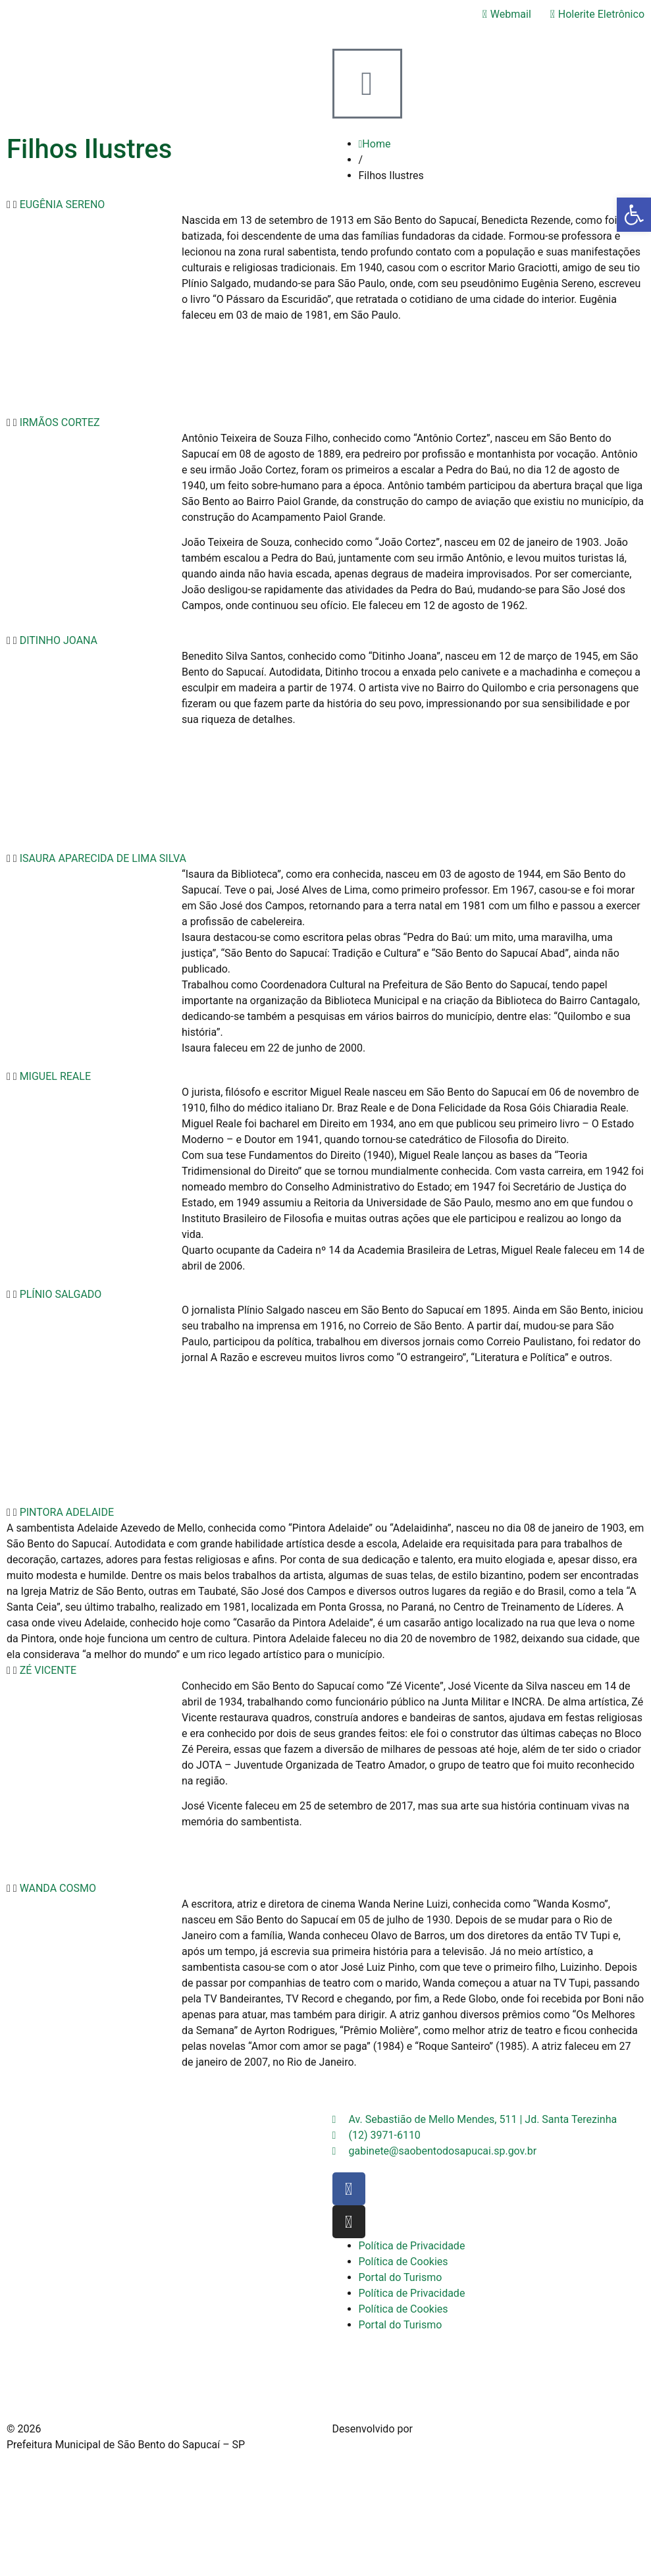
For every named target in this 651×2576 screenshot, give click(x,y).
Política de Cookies (403, 2261)
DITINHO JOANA (58, 640)
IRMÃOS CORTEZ (60, 422)
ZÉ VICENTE (48, 1670)
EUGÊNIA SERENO (62, 204)
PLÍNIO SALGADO (61, 1294)
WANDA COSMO (58, 1888)
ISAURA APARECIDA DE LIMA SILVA (103, 858)
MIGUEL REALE (55, 1076)
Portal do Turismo (400, 2277)
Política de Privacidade (412, 2246)
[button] (325, 205)
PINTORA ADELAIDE (67, 1512)
